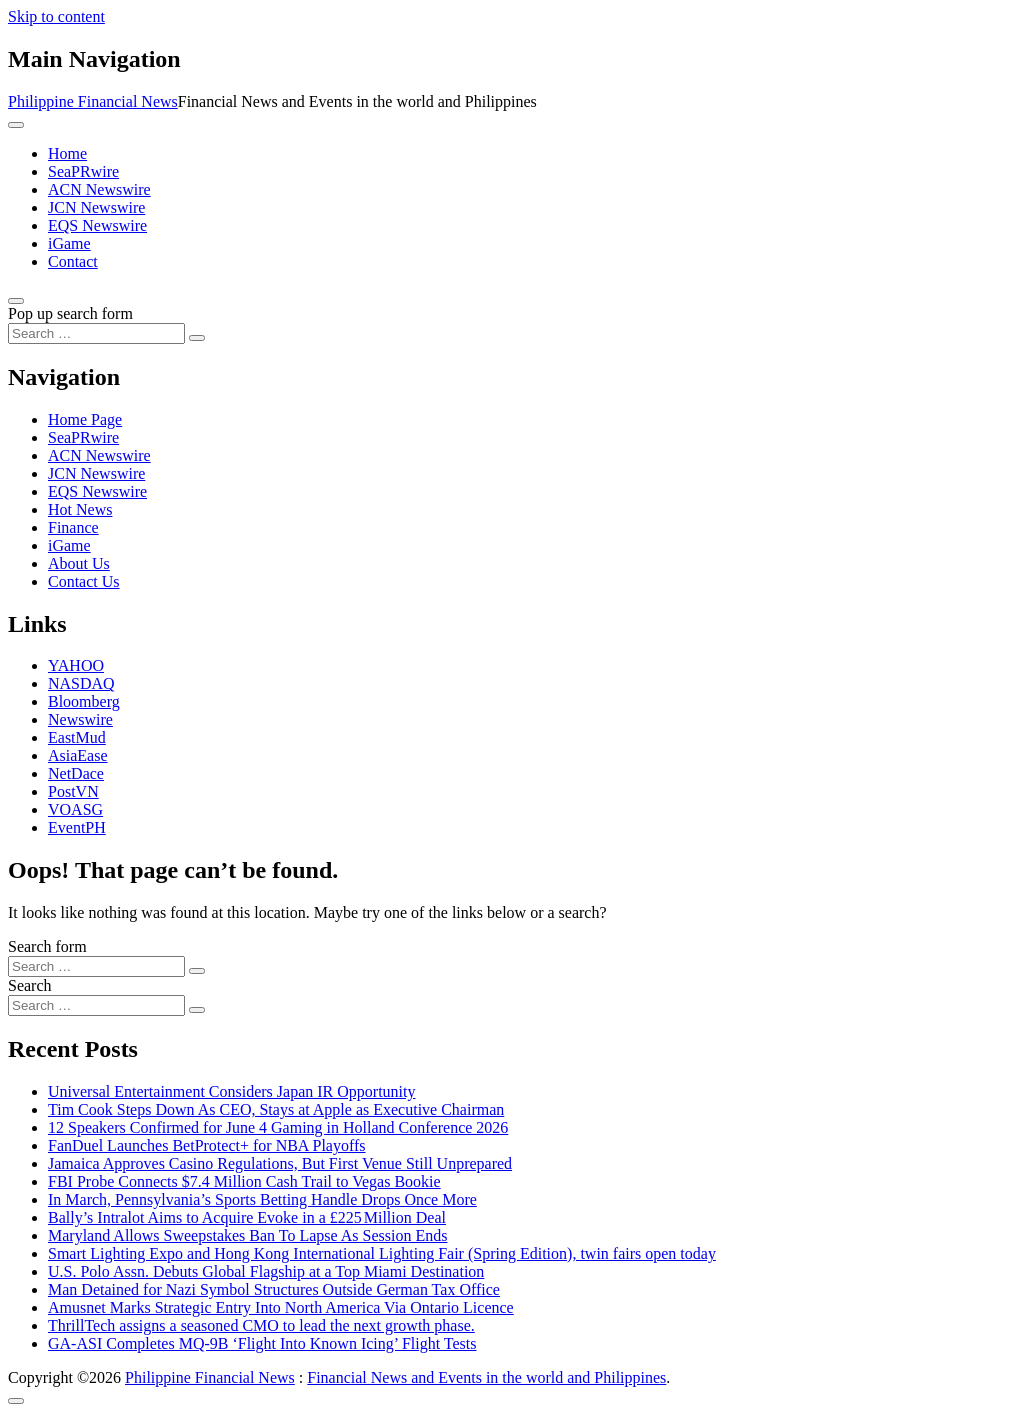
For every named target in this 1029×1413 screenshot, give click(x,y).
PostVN (73, 791)
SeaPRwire (83, 171)
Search (30, 985)
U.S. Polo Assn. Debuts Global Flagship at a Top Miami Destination (266, 1271)
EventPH (77, 827)
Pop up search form (70, 313)
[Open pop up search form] (16, 301)
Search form (47, 946)
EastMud (77, 737)
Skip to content (56, 16)
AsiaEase (78, 755)
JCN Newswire (96, 207)
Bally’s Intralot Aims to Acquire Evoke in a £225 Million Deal (247, 1217)
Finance (73, 527)
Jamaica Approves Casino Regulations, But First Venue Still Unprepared (280, 1163)
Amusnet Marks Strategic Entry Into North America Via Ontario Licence (281, 1307)
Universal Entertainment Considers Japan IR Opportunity (231, 1091)
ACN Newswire (99, 189)
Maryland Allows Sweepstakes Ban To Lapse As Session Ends (247, 1235)
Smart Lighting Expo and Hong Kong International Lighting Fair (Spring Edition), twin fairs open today (382, 1253)
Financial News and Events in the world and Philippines (486, 1377)
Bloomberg (84, 701)
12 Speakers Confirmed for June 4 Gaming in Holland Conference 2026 (278, 1127)
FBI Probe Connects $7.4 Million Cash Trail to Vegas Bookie (244, 1181)
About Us (79, 563)
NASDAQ (81, 683)
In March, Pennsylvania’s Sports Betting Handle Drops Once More (262, 1199)
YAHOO (76, 665)
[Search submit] (197, 338)
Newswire (80, 719)
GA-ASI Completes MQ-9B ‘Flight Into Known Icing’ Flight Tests (262, 1343)
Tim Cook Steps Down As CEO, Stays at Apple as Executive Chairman (276, 1109)
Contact (73, 261)
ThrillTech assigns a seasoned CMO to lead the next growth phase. (261, 1325)
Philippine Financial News (93, 101)
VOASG (75, 809)
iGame (69, 243)
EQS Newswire (97, 225)
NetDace (76, 773)
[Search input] (96, 333)
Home (67, 153)
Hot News (80, 509)
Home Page (85, 419)
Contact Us (84, 581)
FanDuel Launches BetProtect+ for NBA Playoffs (207, 1145)
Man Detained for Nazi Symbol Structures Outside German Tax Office (274, 1289)
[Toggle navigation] (16, 125)
